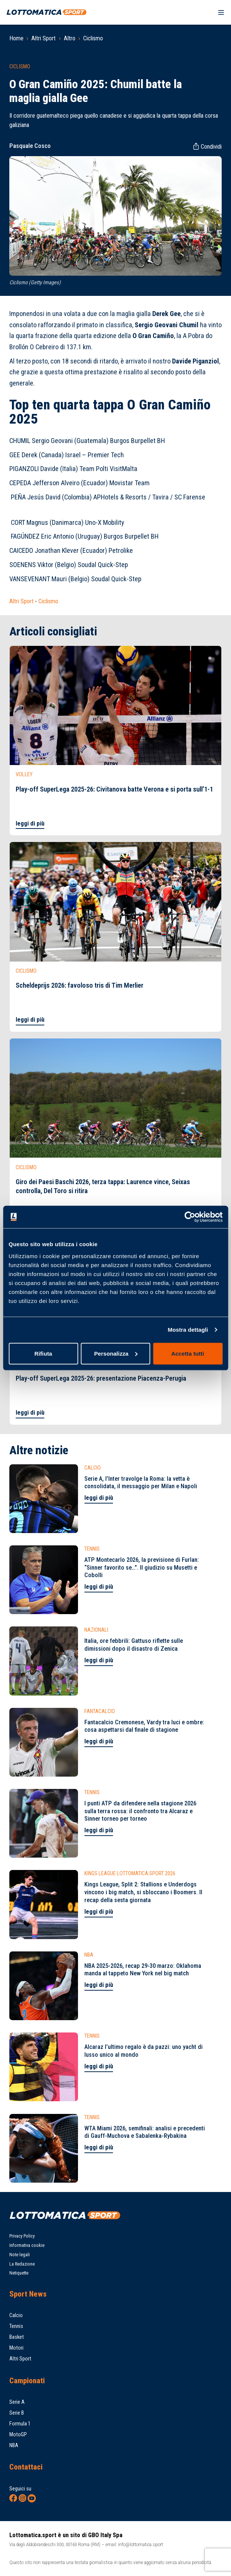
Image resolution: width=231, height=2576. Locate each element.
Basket (16, 2337)
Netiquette (18, 2273)
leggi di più (30, 823)
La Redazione (22, 2264)
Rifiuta (43, 1353)
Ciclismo (93, 38)
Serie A (17, 2402)
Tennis (16, 2326)
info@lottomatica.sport (140, 2544)
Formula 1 (20, 2424)
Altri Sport (43, 38)
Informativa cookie (26, 2245)
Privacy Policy (22, 2236)
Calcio (16, 2315)
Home (16, 38)
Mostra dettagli (188, 1329)
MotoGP (18, 2434)
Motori (16, 2348)
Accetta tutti (187, 1353)
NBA (13, 2445)
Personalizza (115, 1353)
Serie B (16, 2413)
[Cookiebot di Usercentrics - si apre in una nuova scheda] (189, 1217)
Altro (69, 38)
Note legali (19, 2254)
